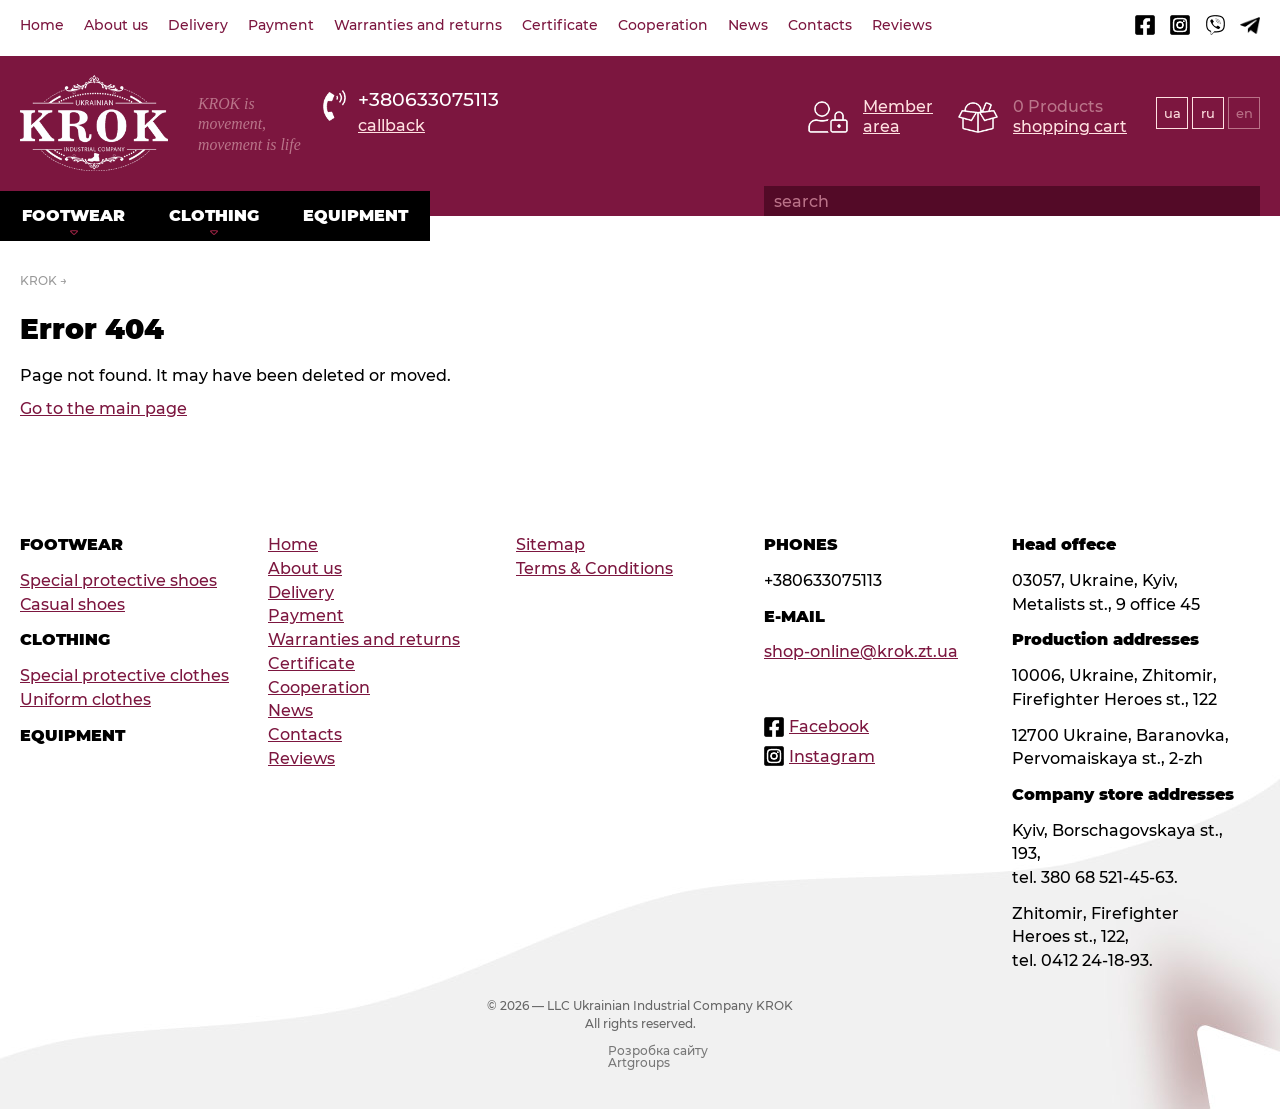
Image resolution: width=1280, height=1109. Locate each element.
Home (42, 25)
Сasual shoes (72, 604)
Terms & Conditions (594, 568)
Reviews (902, 25)
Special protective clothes (124, 675)
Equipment (355, 215)
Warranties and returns (418, 25)
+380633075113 (428, 99)
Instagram (832, 756)
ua (1172, 113)
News (748, 25)
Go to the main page (103, 408)
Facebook (829, 726)
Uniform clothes (85, 699)
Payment (281, 25)
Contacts (820, 25)
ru (1208, 113)
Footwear (73, 215)
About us (116, 25)
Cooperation (663, 25)
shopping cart (1070, 126)
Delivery (198, 25)
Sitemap (550, 544)
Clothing (214, 215)
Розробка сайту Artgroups (658, 1057)
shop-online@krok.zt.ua (861, 651)
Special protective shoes (118, 580)
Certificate (560, 25)
